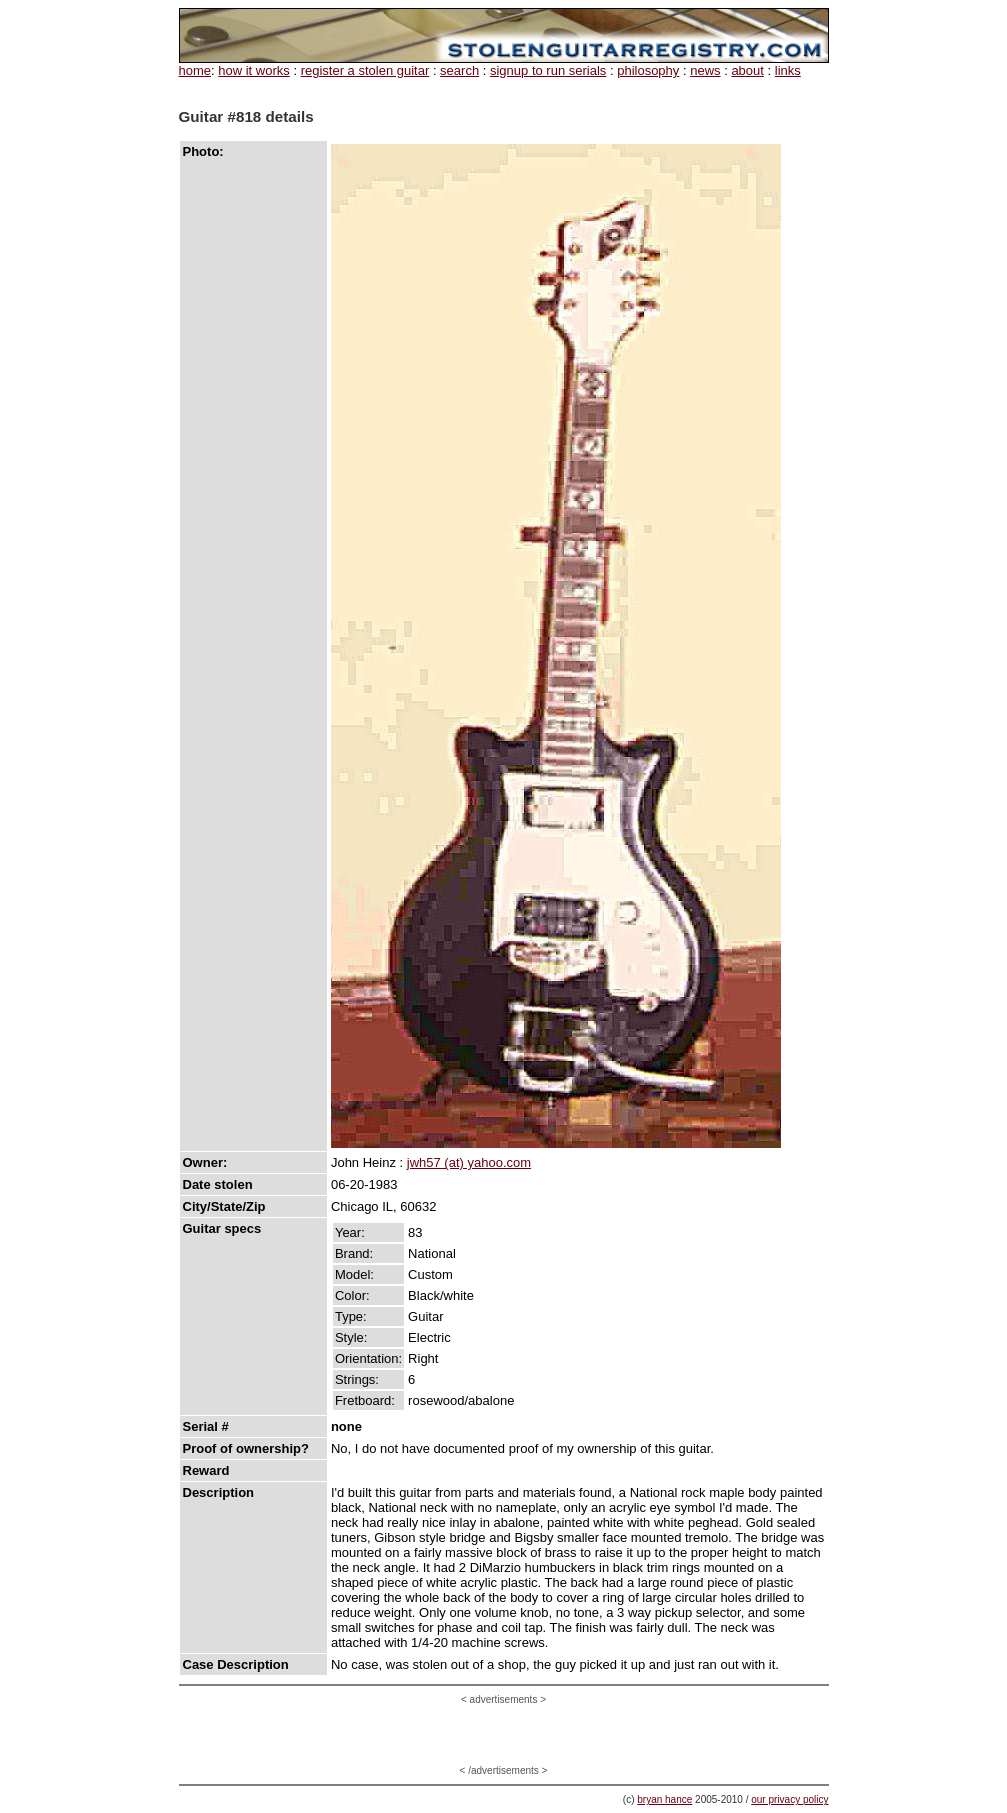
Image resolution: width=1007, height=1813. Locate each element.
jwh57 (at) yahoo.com (469, 1162)
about (747, 70)
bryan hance (664, 1799)
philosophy (648, 70)
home (195, 70)
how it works (254, 70)
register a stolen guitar (365, 70)
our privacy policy (789, 1799)
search (459, 70)
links (788, 70)
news (705, 70)
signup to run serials (548, 70)
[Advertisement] (504, 1735)
